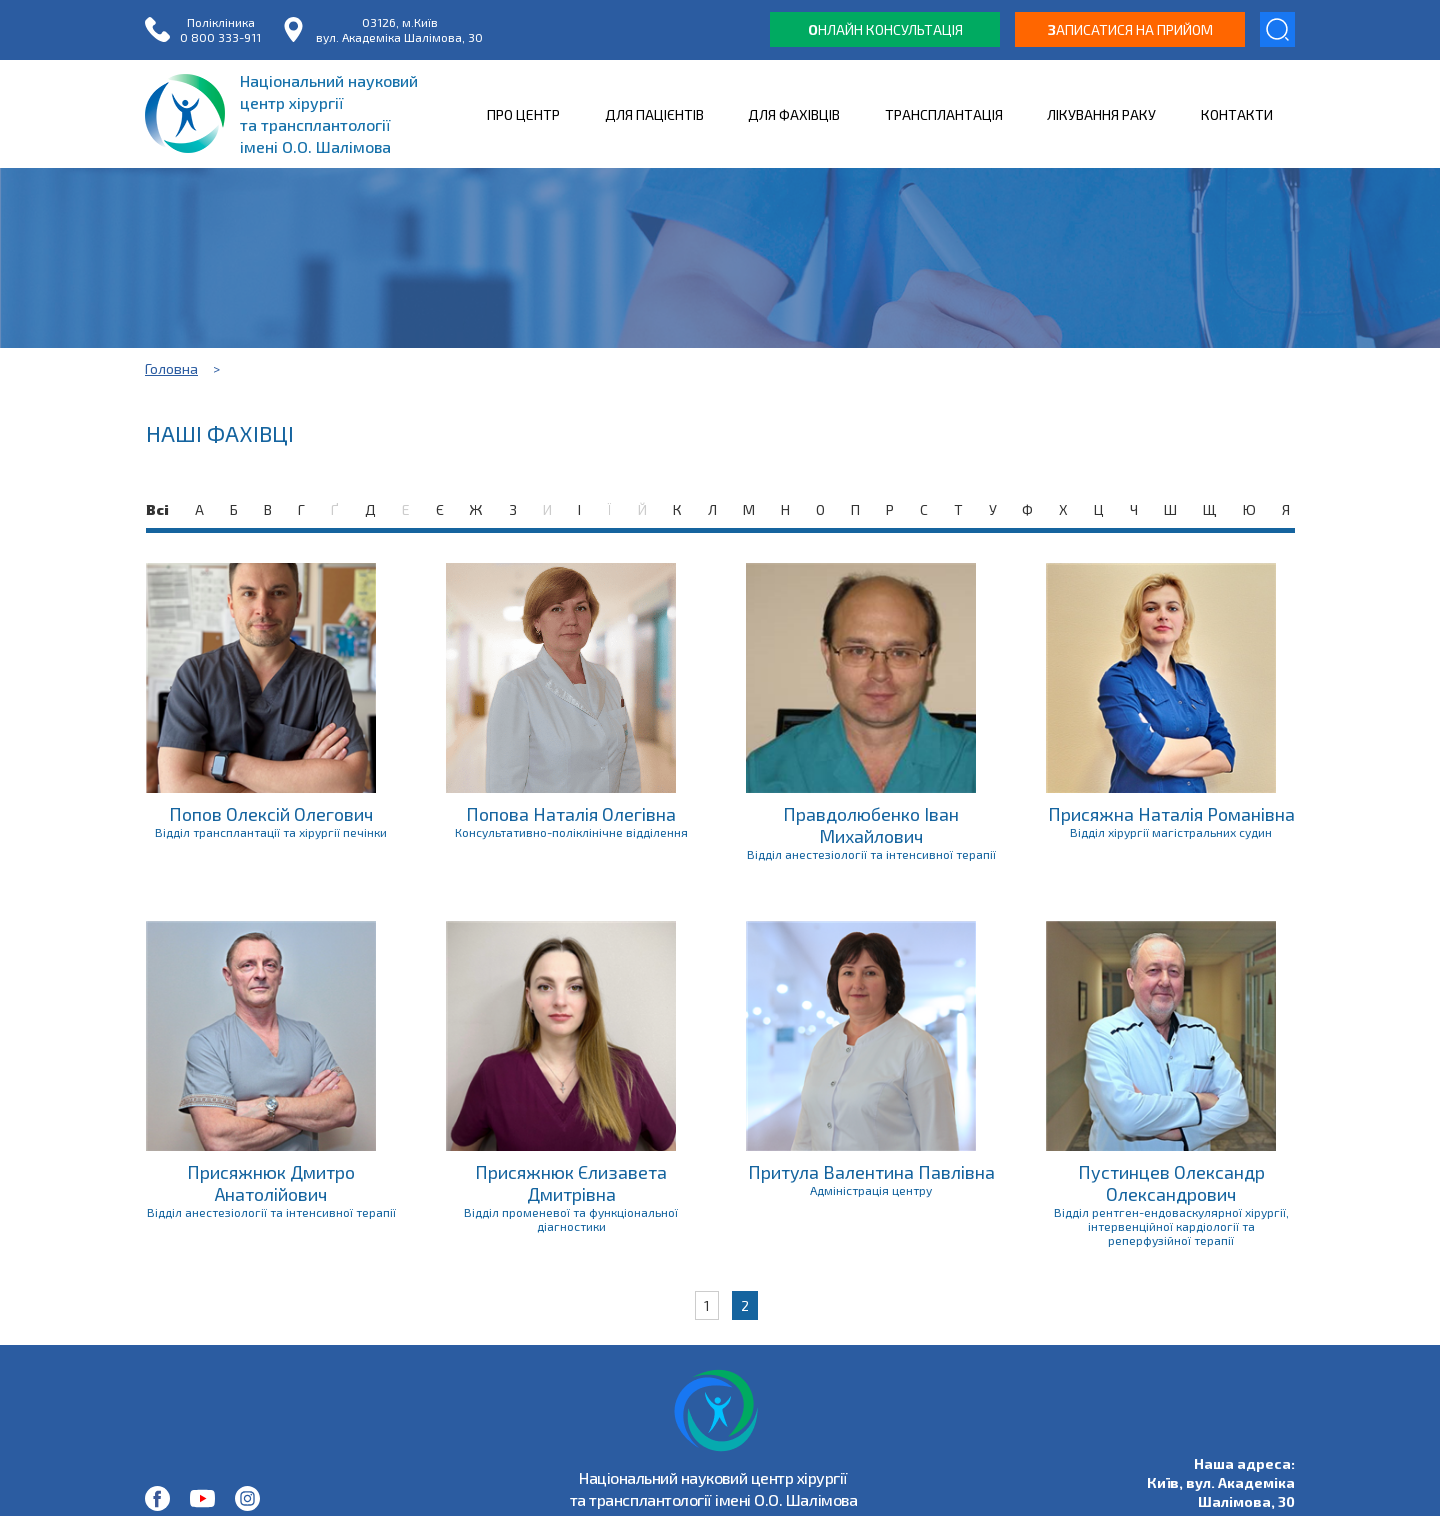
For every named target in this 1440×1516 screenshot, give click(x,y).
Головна (171, 368)
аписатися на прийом (1130, 29)
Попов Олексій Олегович (271, 814)
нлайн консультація (885, 29)
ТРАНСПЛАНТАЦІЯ (944, 114)
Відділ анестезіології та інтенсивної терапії (871, 854)
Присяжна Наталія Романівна (1171, 814)
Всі (157, 509)
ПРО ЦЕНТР (523, 114)
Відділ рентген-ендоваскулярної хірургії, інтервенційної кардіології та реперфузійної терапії (1171, 1226)
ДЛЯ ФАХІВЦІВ (794, 114)
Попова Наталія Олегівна (571, 814)
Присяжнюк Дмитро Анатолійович (271, 1183)
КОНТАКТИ (1237, 114)
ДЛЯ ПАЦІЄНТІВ (654, 114)
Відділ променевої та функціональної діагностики (571, 1219)
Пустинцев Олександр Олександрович (1171, 1183)
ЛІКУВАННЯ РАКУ (1101, 114)
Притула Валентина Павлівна (871, 1172)
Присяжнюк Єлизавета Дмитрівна (571, 1183)
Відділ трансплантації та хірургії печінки (271, 832)
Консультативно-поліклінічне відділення (571, 832)
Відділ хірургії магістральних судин (1171, 832)
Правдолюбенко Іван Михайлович (871, 825)
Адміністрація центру (871, 1190)
